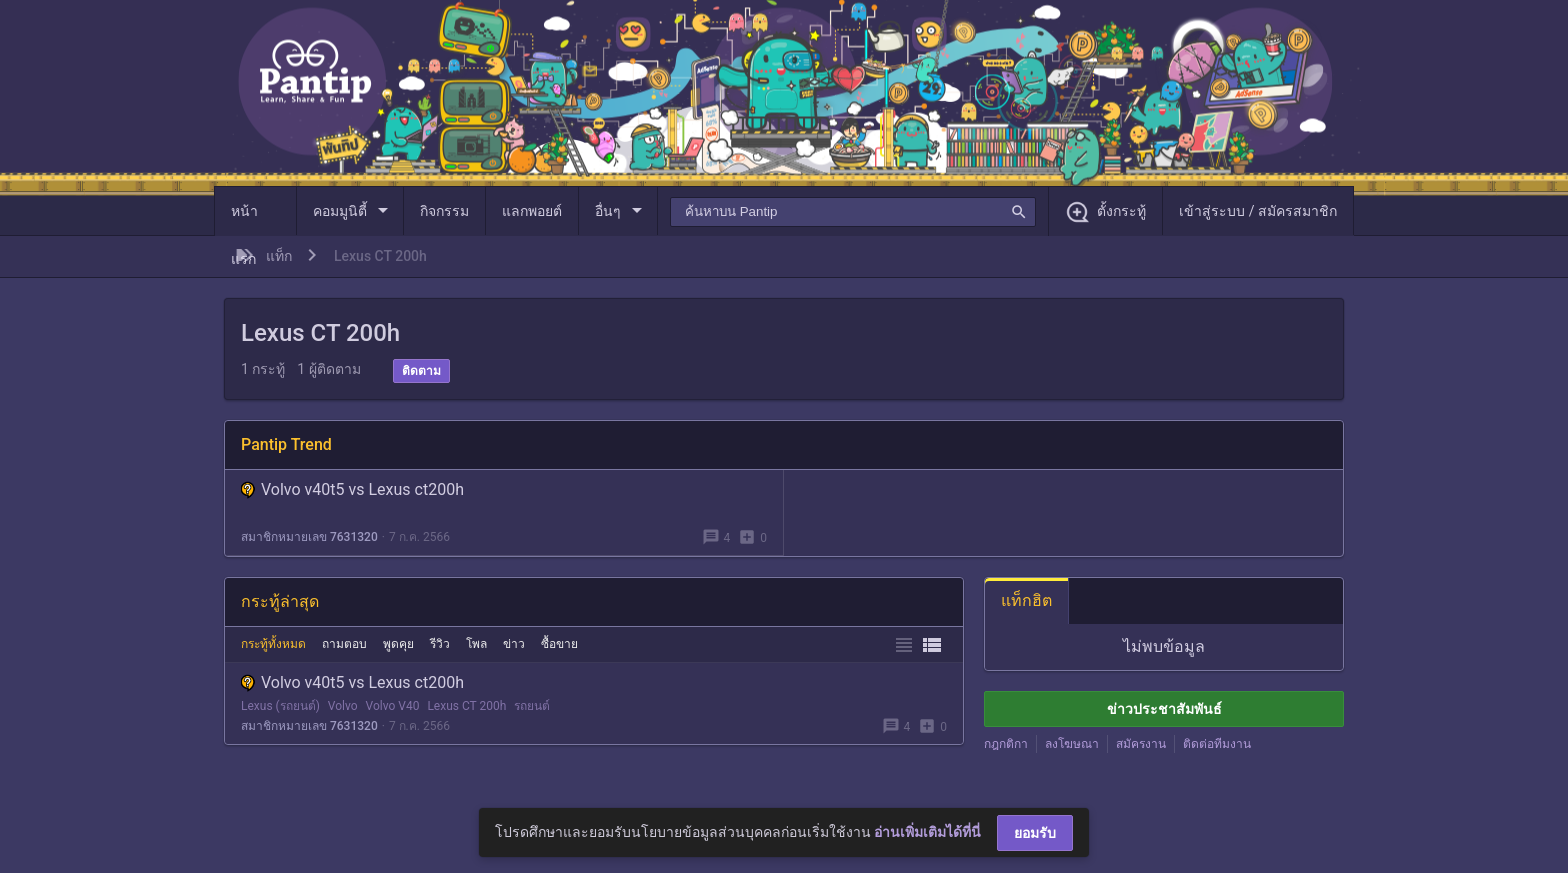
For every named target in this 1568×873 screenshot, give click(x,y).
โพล (476, 644)
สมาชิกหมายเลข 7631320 (309, 537)
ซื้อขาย (559, 644)
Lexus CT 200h (466, 706)
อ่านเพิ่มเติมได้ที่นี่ (927, 832)
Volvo (343, 706)
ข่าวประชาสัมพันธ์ (1164, 709)
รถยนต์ (532, 706)
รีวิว (440, 644)
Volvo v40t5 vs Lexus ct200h (352, 489)
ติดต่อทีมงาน (1217, 744)
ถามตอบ (344, 644)
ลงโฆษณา (1072, 744)
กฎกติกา (1006, 744)
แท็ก (279, 256)
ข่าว (514, 644)
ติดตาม (421, 371)
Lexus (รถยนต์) (280, 706)
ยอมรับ (1035, 833)
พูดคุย (398, 644)
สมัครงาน (1141, 744)
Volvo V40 (393, 706)
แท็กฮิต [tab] (1026, 600)
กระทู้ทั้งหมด (273, 644)
